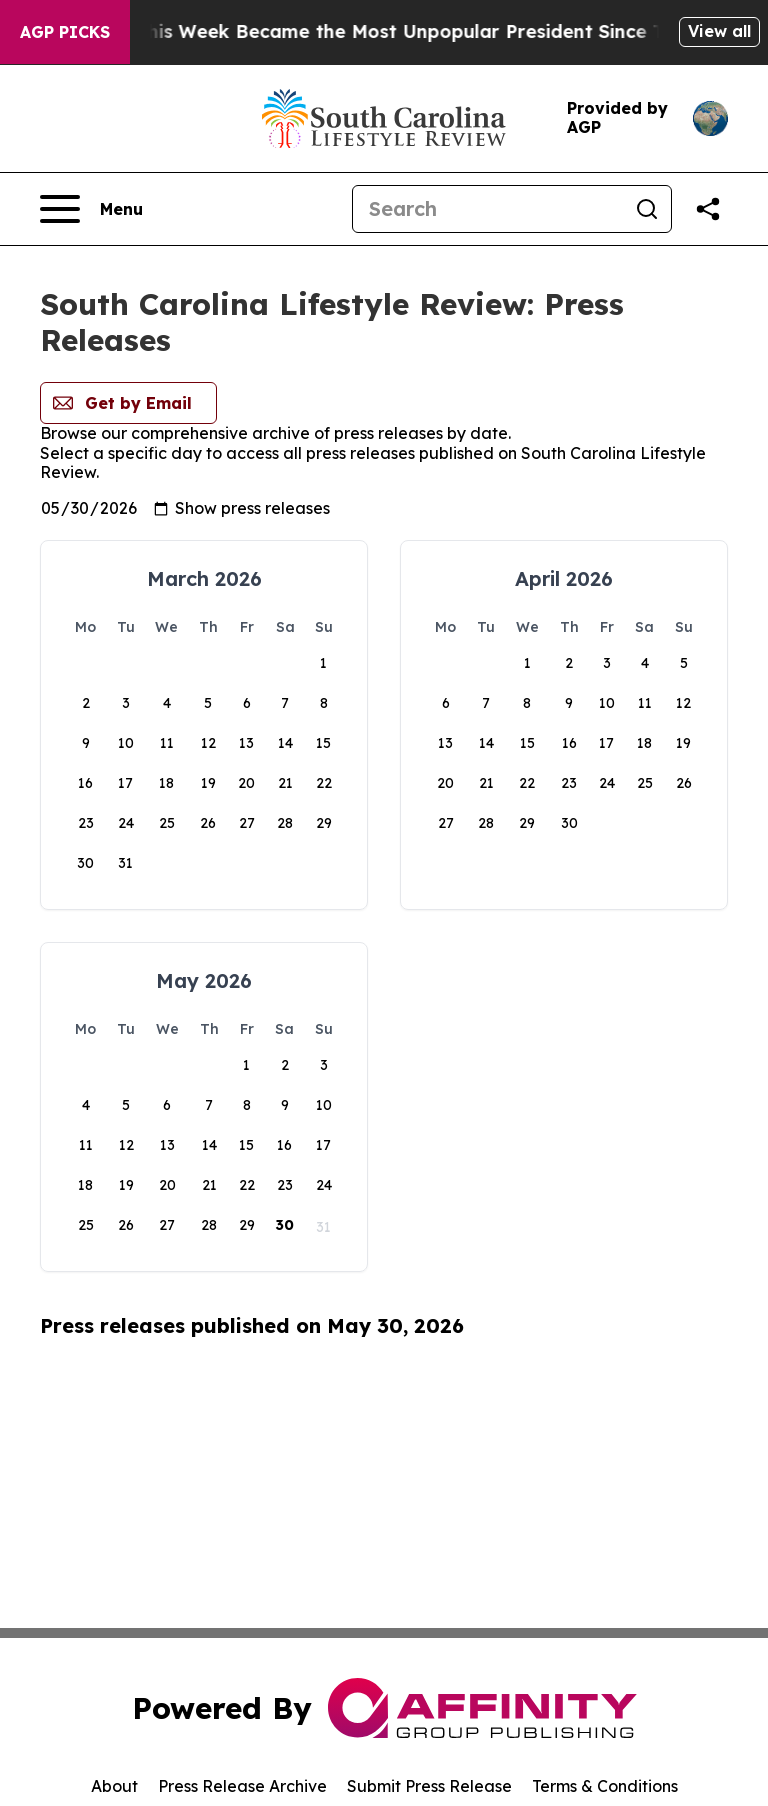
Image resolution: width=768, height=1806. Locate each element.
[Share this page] (708, 209)
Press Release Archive (242, 1786)
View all (719, 31)
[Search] (488, 209)
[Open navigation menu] (91, 209)
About (114, 1786)
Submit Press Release (429, 1786)
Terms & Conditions (605, 1786)
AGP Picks (65, 32)
